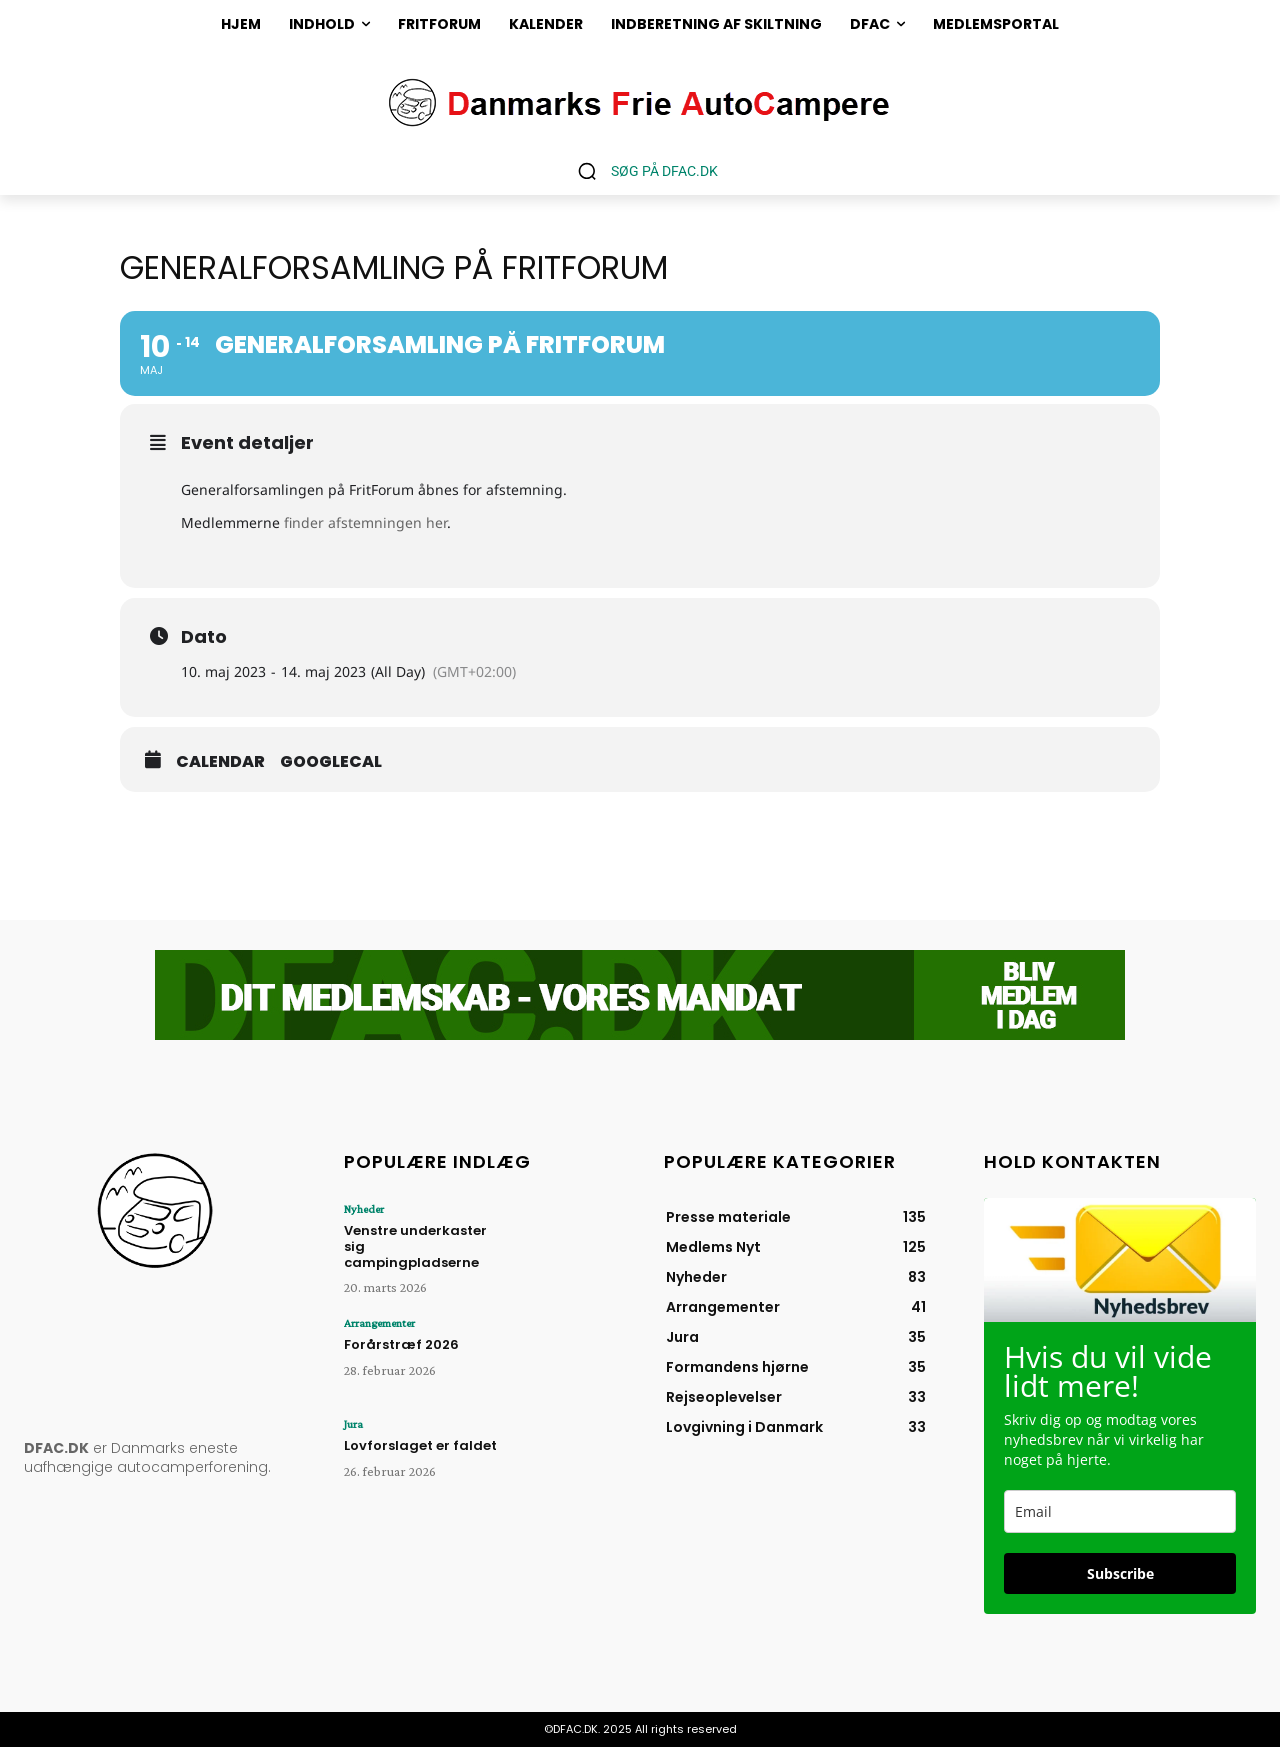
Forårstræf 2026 (401, 1344)
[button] (640, 171)
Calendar (220, 762)
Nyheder (364, 1209)
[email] (1120, 1511)
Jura (353, 1424)
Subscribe (1120, 1573)
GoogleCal (331, 762)
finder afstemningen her (365, 522)
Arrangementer (379, 1323)
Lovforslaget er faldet (420, 1445)
